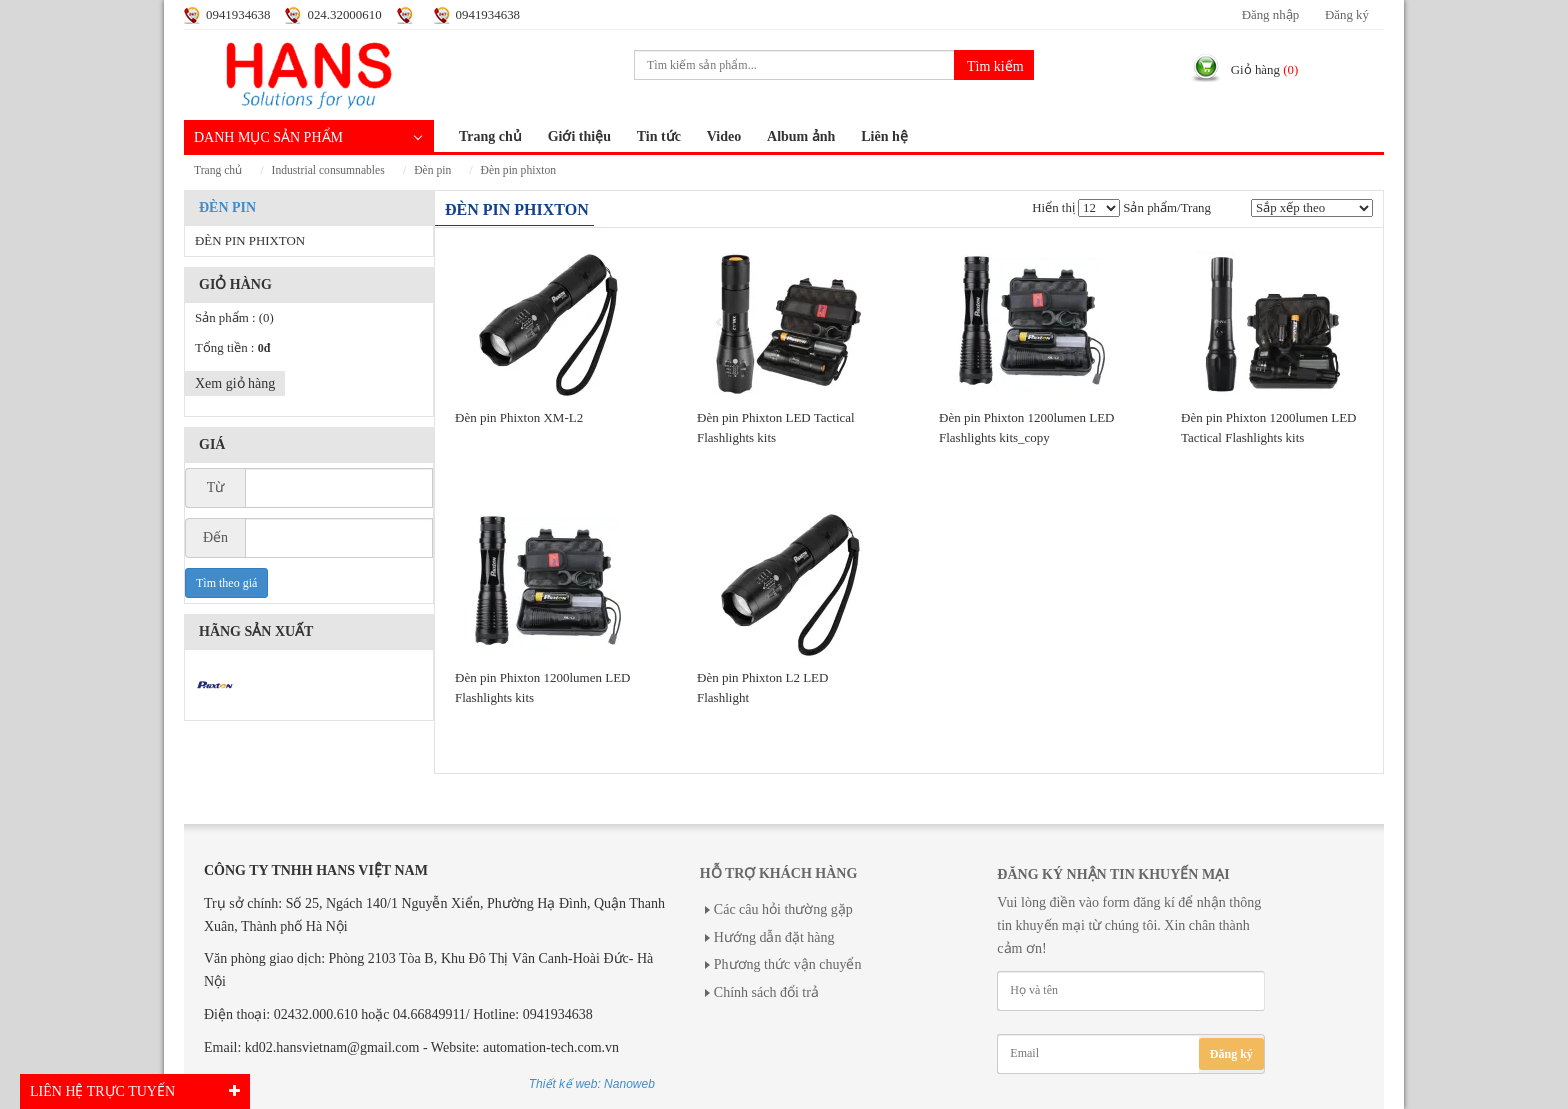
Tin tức (659, 136)
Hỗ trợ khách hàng (778, 873)
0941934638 (238, 15)
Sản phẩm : (234, 318)
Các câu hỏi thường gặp (783, 909)
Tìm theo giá (226, 583)
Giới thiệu (579, 136)
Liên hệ (884, 136)
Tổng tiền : (232, 348)
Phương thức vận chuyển (788, 964)
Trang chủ (490, 136)
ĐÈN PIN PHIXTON (518, 170)
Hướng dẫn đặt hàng (774, 937)
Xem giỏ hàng (235, 383)
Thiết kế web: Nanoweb (592, 1084)
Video (724, 136)
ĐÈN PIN (432, 170)
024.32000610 (344, 15)
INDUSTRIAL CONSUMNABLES (328, 170)
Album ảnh (801, 136)
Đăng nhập (1270, 15)
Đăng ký (1347, 15)
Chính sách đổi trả (766, 992)
